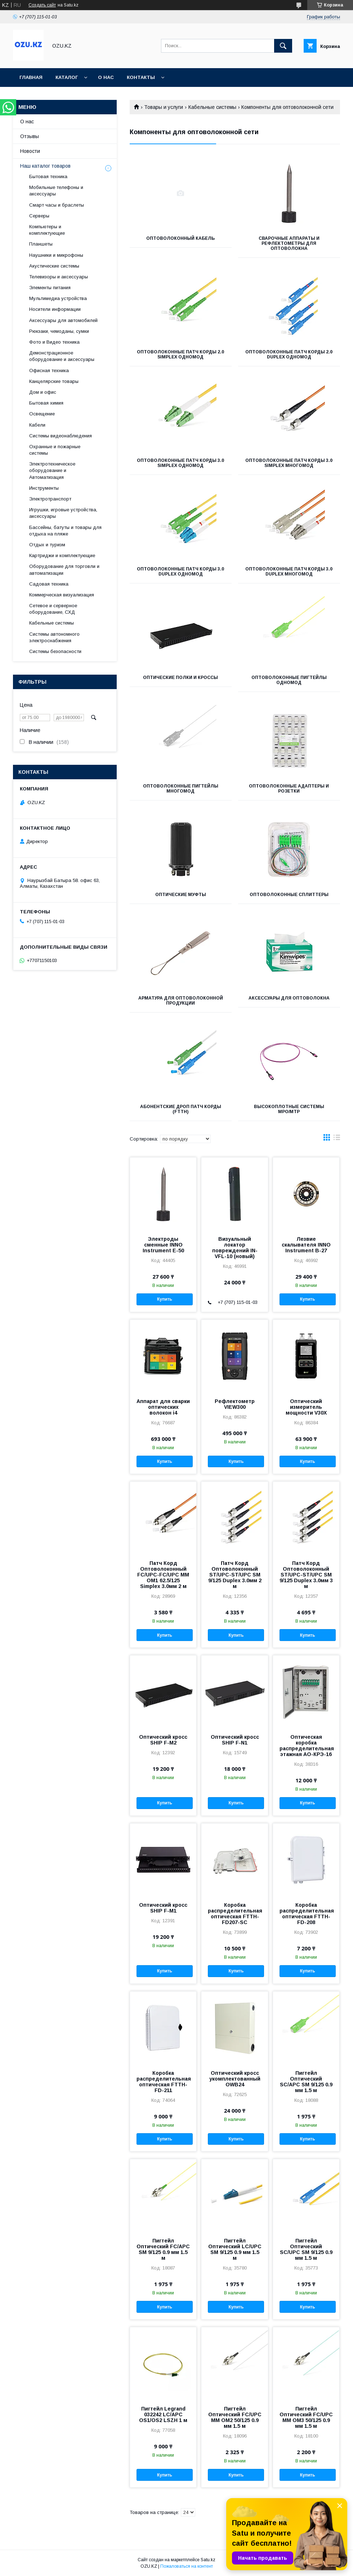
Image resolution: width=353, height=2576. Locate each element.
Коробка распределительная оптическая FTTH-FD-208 (306, 1913)
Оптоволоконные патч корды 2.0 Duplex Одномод (288, 354)
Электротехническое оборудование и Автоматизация (52, 470)
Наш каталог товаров (45, 166)
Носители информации (55, 309)
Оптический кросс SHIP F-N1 (235, 1740)
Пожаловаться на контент (186, 2566)
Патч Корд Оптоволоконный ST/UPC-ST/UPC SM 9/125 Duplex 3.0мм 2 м (235, 1574)
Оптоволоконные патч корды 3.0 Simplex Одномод (180, 463)
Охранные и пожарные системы (54, 450)
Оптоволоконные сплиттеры (289, 894)
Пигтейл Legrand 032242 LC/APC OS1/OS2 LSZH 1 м (163, 2414)
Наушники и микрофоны (56, 255)
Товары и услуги (163, 107)
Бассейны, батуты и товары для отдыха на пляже (65, 531)
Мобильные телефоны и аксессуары (56, 191)
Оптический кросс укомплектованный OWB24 (234, 2078)
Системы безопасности (55, 651)
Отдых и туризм (47, 544)
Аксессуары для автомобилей (63, 320)
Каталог (66, 77)
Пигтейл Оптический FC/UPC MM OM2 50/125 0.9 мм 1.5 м (235, 2417)
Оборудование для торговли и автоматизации (64, 569)
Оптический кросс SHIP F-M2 (163, 1740)
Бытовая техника (48, 176)
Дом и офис (42, 392)
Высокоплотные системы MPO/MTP (289, 1109)
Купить (164, 1299)
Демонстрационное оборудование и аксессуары (61, 356)
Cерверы (39, 216)
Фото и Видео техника (54, 342)
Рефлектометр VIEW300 (235, 1404)
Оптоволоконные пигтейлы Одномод (289, 680)
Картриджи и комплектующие (62, 555)
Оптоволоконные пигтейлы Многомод (180, 789)
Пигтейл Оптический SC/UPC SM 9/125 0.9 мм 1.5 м (306, 2249)
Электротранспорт (50, 499)
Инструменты (44, 488)
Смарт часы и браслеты (56, 205)
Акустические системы (54, 266)
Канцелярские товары (54, 381)
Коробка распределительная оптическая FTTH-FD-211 (163, 2081)
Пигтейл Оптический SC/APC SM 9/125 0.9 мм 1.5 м (306, 2081)
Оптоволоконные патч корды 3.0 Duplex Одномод (180, 571)
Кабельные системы (212, 107)
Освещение (42, 413)
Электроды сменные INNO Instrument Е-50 (163, 1244)
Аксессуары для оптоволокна (289, 998)
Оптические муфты (180, 894)
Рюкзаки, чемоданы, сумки (59, 331)
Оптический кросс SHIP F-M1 (163, 1908)
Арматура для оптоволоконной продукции (180, 1001)
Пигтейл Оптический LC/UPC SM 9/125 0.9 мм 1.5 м (235, 2249)
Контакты (141, 77)
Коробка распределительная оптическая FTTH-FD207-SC (234, 1913)
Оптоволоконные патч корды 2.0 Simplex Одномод (180, 354)
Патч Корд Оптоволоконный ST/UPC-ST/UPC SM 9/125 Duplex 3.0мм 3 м (306, 1574)
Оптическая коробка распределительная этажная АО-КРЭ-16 (306, 1745)
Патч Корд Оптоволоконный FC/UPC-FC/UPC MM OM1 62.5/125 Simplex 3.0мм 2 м (163, 1574)
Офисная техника (49, 370)
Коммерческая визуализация (61, 594)
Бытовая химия (46, 403)
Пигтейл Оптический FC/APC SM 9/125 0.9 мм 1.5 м (163, 2249)
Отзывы (29, 136)
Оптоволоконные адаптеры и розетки (289, 789)
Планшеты (41, 244)
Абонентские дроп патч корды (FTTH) (180, 1109)
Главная (31, 77)
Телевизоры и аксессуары (58, 276)
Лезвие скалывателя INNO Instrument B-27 (306, 1244)
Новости (30, 151)
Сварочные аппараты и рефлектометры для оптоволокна (289, 243)
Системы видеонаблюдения (60, 435)
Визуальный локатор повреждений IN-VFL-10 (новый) (235, 1247)
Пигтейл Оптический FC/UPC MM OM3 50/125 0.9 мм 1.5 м (306, 2417)
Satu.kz (208, 2559)
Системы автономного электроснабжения (54, 637)
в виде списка (337, 1139)
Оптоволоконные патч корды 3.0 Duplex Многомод (288, 571)
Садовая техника (48, 584)
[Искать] (283, 46)
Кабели (37, 425)
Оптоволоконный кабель (180, 238)
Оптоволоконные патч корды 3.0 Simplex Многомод (288, 463)
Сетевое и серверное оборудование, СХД (53, 609)
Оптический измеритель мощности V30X (306, 1407)
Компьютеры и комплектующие (47, 230)
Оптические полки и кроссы (180, 677)
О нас (106, 77)
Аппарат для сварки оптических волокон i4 (163, 1407)
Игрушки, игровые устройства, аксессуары (63, 513)
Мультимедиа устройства (58, 298)
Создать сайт (42, 5)
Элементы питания (50, 287)
